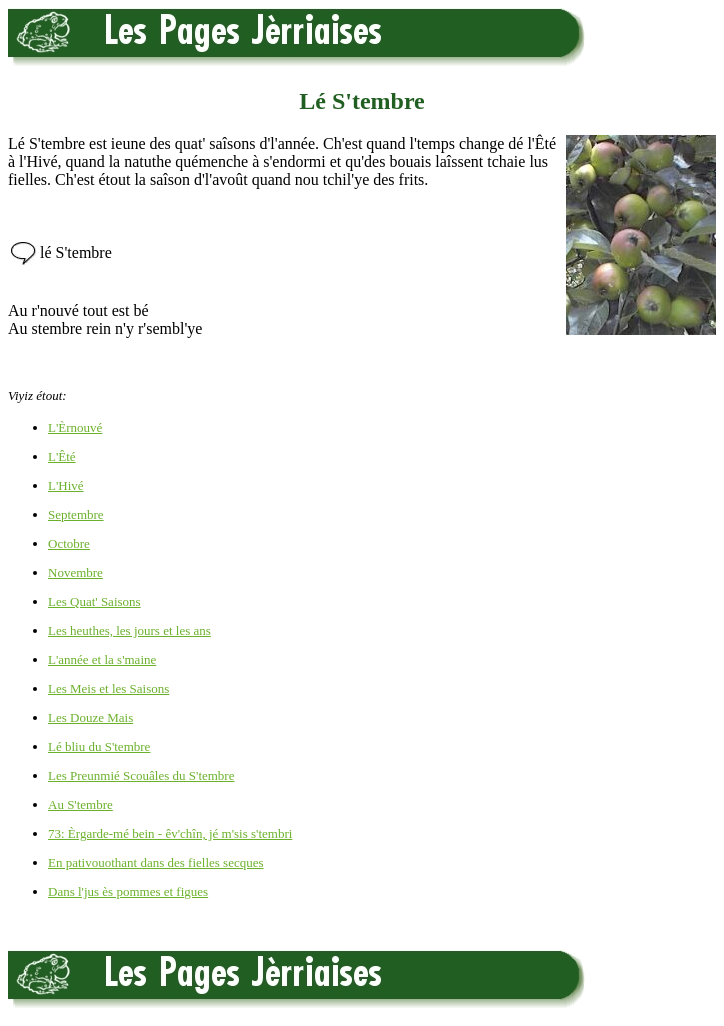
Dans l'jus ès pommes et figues (128, 891)
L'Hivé (66, 485)
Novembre (75, 572)
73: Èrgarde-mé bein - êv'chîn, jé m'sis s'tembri (170, 833)
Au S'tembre (80, 804)
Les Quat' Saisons (94, 601)
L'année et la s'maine (102, 659)
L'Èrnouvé (75, 427)
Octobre (69, 543)
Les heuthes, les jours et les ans (129, 630)
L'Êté (62, 456)
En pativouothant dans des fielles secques (156, 862)
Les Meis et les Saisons (108, 688)
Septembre (76, 514)
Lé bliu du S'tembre (99, 746)
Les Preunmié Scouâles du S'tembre (141, 775)
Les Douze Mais (90, 717)
